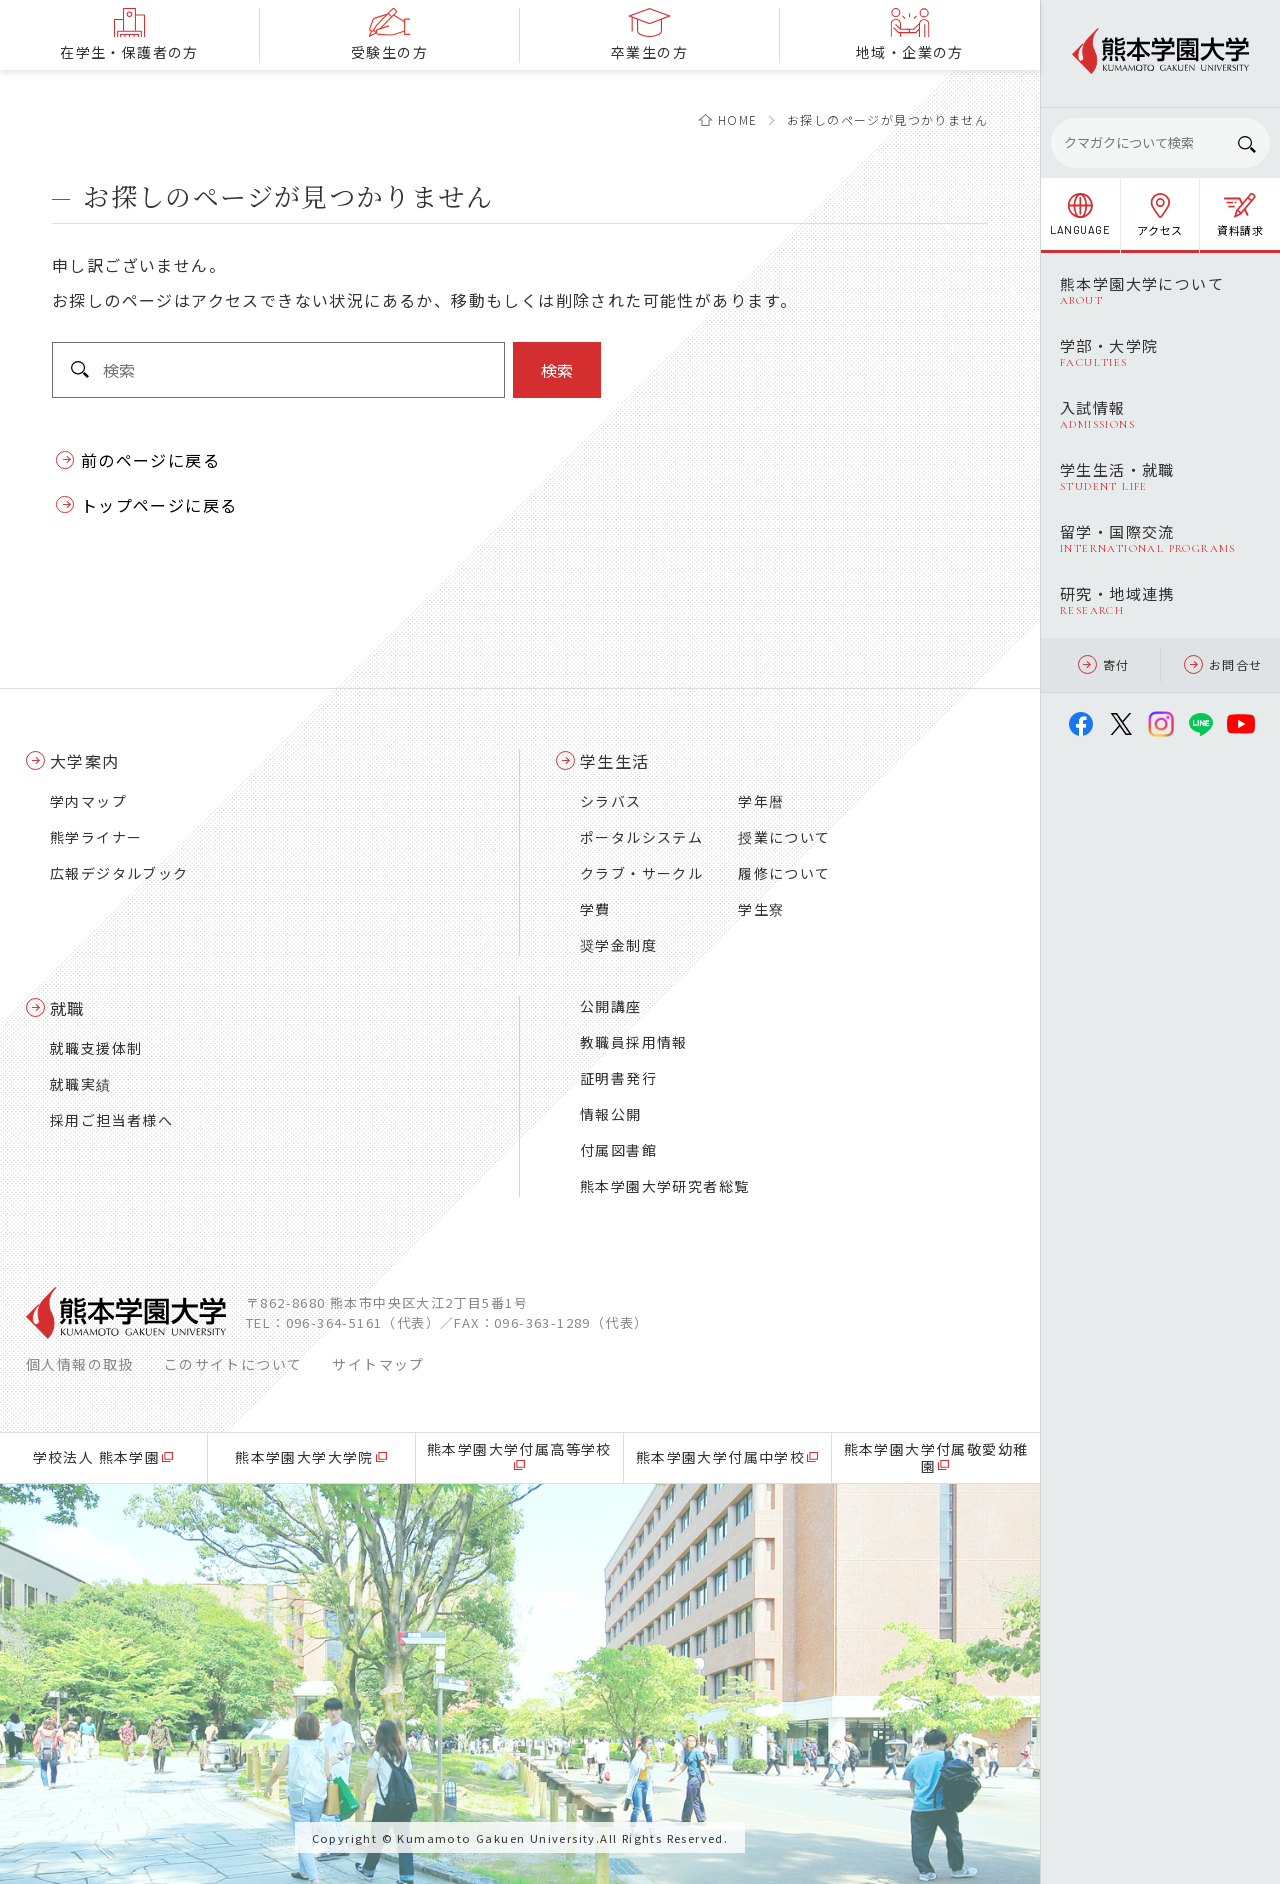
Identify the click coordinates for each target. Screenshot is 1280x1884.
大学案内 (85, 761)
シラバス (611, 801)
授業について (784, 837)
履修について (784, 873)
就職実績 (81, 1084)
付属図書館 (618, 1150)
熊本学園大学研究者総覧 (664, 1186)
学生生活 (615, 761)
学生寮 (761, 909)
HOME (738, 119)
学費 (595, 909)
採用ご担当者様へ (111, 1120)
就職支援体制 (96, 1048)
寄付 (1104, 664)
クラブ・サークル (641, 873)
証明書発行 (618, 1078)
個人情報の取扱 (80, 1364)
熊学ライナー (96, 837)
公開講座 (611, 1006)
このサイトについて (233, 1364)
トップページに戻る (159, 505)
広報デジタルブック (119, 873)
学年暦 (761, 801)
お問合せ (1223, 664)
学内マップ (88, 801)
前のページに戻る (150, 460)
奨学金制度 (618, 945)
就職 (67, 1008)
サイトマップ (378, 1364)
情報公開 (611, 1114)
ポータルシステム (641, 837)
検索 (557, 370)
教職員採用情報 (634, 1042)
